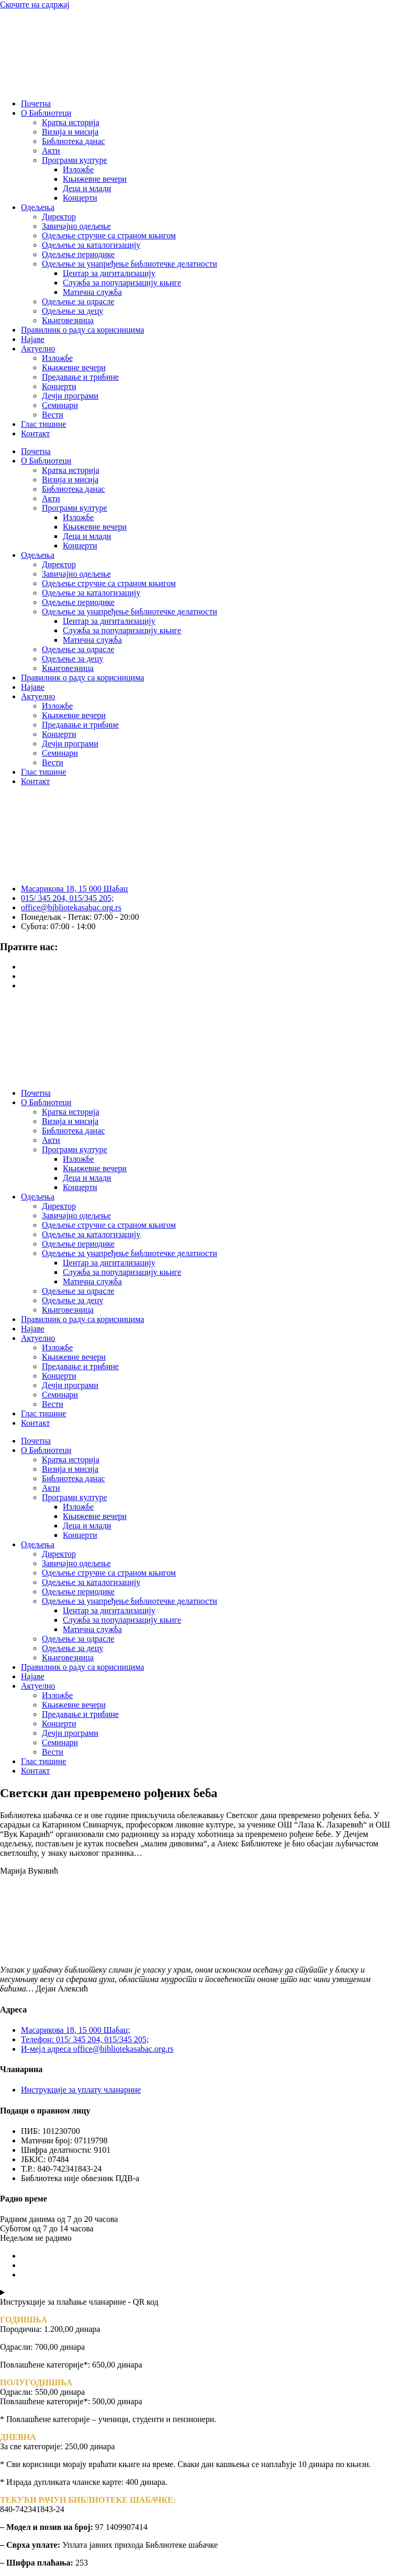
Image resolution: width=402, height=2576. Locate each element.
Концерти (80, 197)
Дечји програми (70, 395)
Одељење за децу (72, 310)
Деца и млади (87, 188)
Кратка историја (70, 122)
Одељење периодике (78, 254)
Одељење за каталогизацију (91, 244)
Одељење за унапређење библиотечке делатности (129, 263)
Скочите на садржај (35, 4)
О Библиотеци (46, 112)
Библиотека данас (73, 141)
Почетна (36, 103)
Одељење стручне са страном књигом (109, 235)
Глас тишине (43, 424)
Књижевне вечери (95, 178)
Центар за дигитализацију (109, 273)
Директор (59, 216)
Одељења (37, 207)
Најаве (32, 339)
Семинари (60, 405)
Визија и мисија (70, 131)
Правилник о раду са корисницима (82, 329)
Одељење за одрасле (78, 301)
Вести (52, 414)
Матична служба (92, 292)
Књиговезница (68, 320)
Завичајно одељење (76, 226)
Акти (51, 150)
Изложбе (78, 169)
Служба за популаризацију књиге (122, 282)
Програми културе (74, 160)
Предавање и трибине (80, 376)
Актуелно (38, 348)
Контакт (35, 433)
